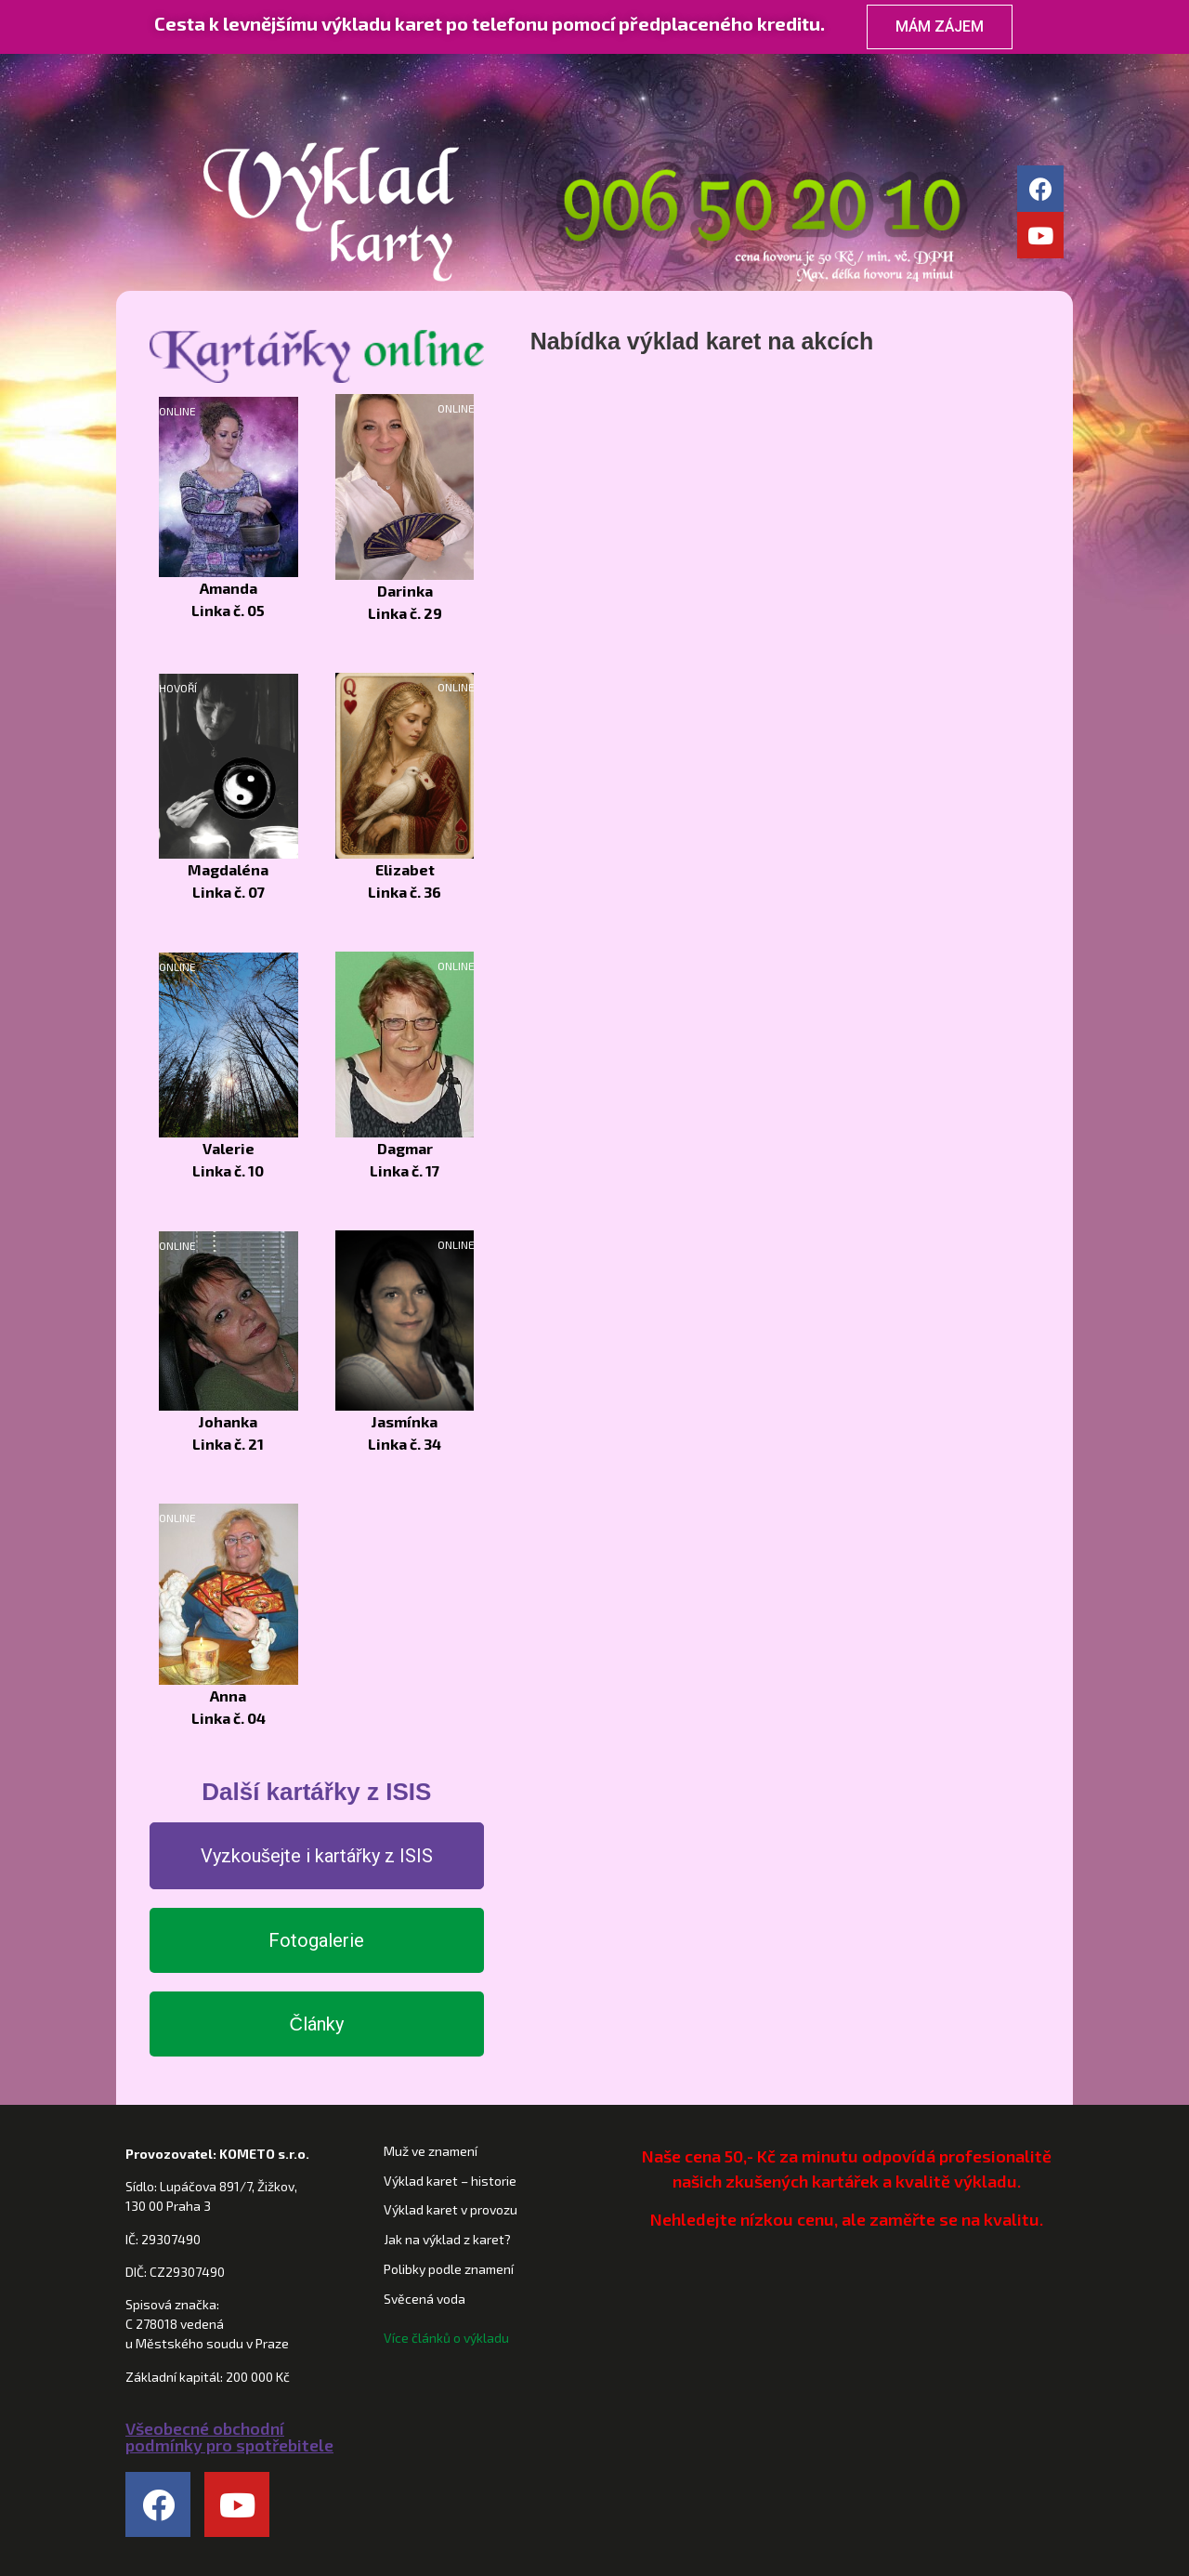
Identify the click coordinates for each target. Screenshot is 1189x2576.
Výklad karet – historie (450, 2180)
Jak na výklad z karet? (447, 2239)
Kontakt (975, 74)
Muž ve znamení (430, 2151)
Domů (223, 74)
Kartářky (529, 74)
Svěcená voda (424, 2299)
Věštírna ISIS (826, 74)
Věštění (381, 74)
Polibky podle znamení (449, 2269)
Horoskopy (678, 74)
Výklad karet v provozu (450, 2209)
